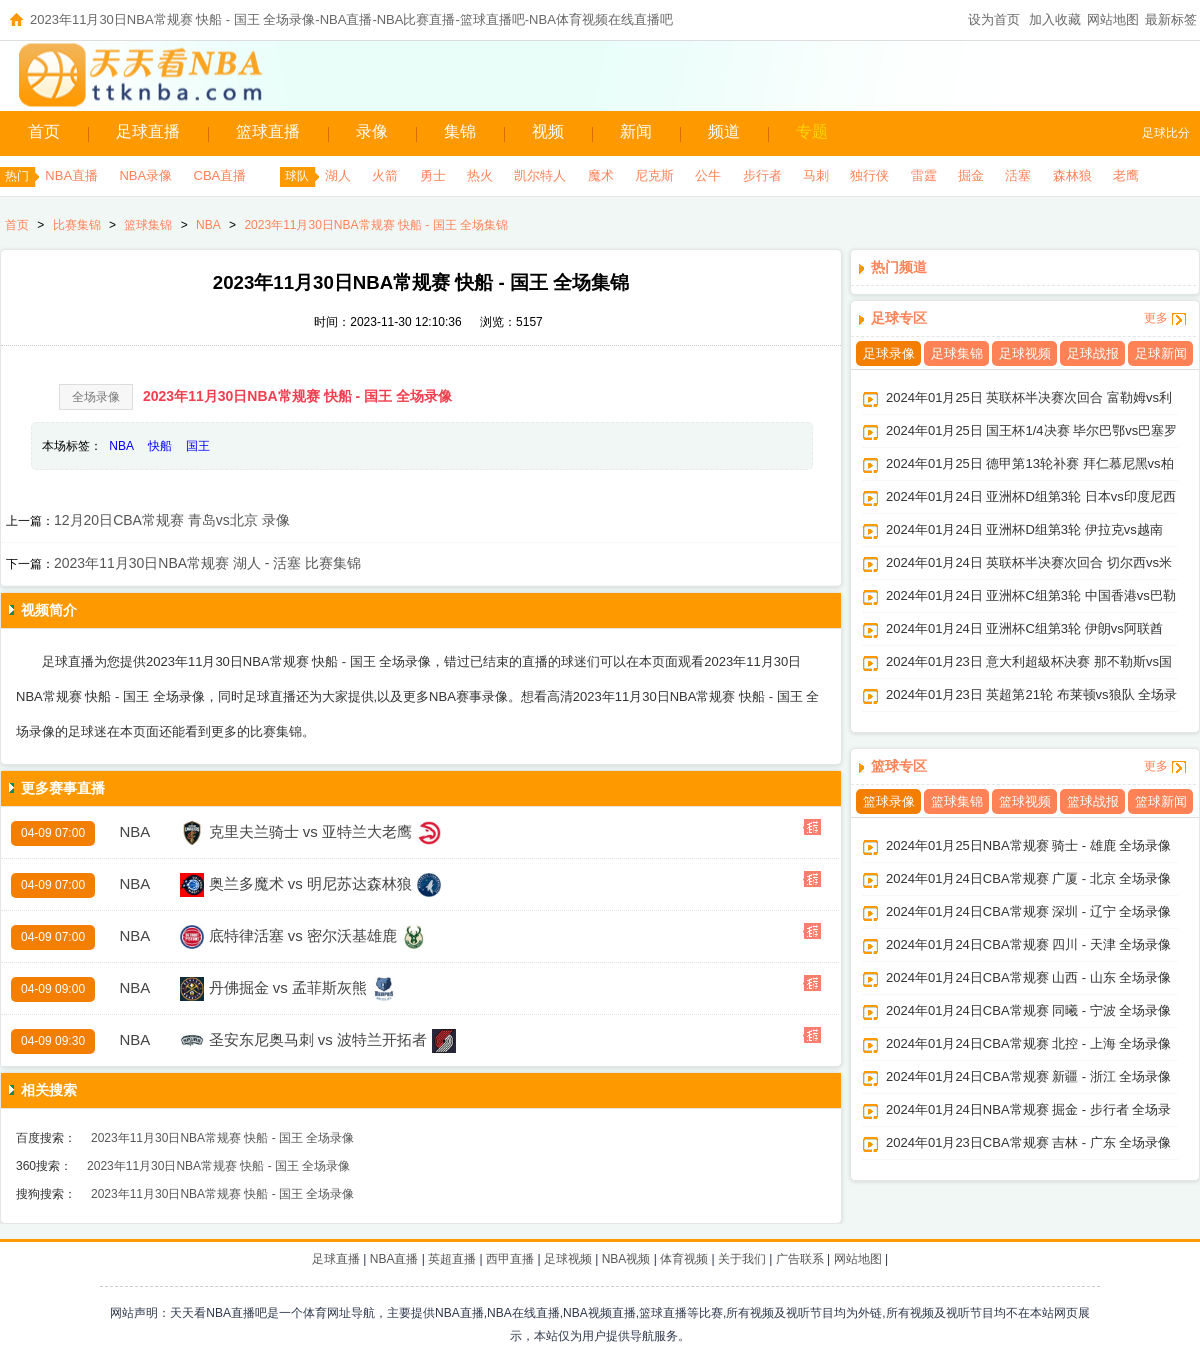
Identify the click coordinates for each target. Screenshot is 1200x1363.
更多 (1156, 318)
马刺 (816, 175)
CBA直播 (220, 175)
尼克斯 (654, 175)
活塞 (1018, 175)
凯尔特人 (540, 175)
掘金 (971, 175)
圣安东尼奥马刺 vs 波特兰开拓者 (318, 1039)
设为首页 (994, 19)
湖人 (338, 175)
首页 (44, 131)
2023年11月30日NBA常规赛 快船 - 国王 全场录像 (297, 396)
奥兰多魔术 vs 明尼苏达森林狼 (310, 883)
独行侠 (869, 175)
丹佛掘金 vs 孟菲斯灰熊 (288, 987)
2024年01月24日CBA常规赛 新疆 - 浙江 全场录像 (1028, 1076)
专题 (812, 131)
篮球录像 (889, 801)
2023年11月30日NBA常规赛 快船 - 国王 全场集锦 (375, 225)
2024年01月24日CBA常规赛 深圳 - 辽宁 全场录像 (1028, 911)
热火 (480, 175)
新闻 (636, 131)
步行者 (762, 175)
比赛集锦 (77, 225)
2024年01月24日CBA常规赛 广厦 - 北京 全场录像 (1028, 878)
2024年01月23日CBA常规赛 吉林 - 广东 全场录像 (1028, 1142)
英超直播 (452, 1259)
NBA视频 (626, 1259)
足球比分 (1166, 133)
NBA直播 (71, 175)
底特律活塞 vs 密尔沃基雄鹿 (303, 935)
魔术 (601, 175)
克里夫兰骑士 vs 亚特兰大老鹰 (310, 831)
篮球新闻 (1161, 801)
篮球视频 (1025, 801)
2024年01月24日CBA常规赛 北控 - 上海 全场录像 (1028, 1043)
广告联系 (800, 1259)
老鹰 (1126, 175)
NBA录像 (145, 175)
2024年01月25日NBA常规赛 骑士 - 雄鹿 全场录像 (1028, 845)
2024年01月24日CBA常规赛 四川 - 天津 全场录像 (1028, 944)
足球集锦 (957, 353)
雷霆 (924, 175)
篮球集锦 (148, 225)
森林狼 (1072, 175)
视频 (548, 131)
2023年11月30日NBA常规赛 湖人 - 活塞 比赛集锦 (207, 563)
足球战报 (1093, 353)
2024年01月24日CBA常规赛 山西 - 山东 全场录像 (1028, 977)
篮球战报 (1093, 801)
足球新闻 (1161, 353)
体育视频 (684, 1259)
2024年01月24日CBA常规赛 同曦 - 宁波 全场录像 (1028, 1010)
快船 (160, 446)
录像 (372, 131)
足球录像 (889, 353)
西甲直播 (510, 1259)
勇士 (433, 175)
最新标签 (1171, 19)
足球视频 (1025, 353)
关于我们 (742, 1259)
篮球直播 (268, 131)
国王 (198, 446)
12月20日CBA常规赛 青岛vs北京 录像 (172, 520)
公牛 (708, 175)
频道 (724, 131)
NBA (208, 225)
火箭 (385, 175)
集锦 (460, 131)
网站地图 (1113, 19)
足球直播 (148, 131)
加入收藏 (1055, 19)
